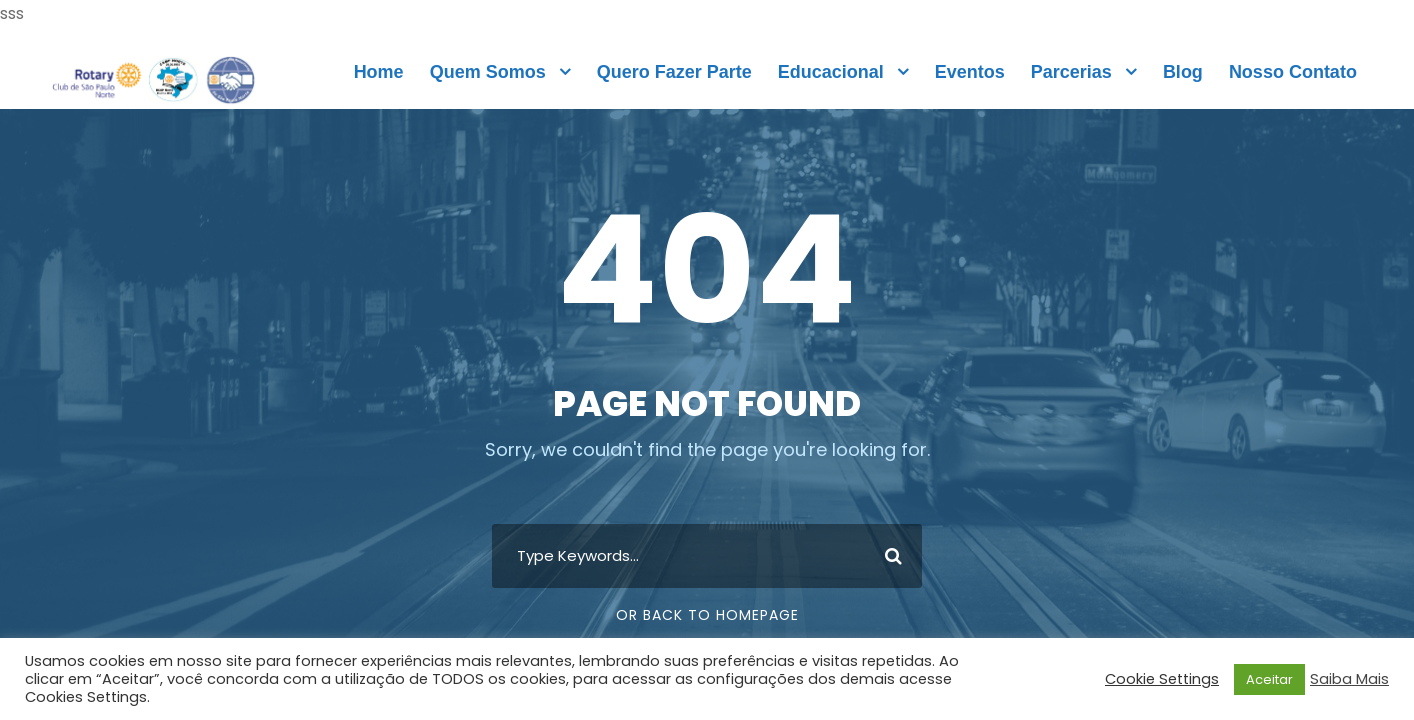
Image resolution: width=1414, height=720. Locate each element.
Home (379, 72)
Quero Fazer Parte (674, 72)
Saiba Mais (1349, 679)
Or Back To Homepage (707, 615)
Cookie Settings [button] (1162, 679)
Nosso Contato (1293, 72)
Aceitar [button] (1269, 679)
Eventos (970, 72)
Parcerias (1071, 72)
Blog (1183, 72)
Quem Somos (488, 72)
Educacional (831, 72)
